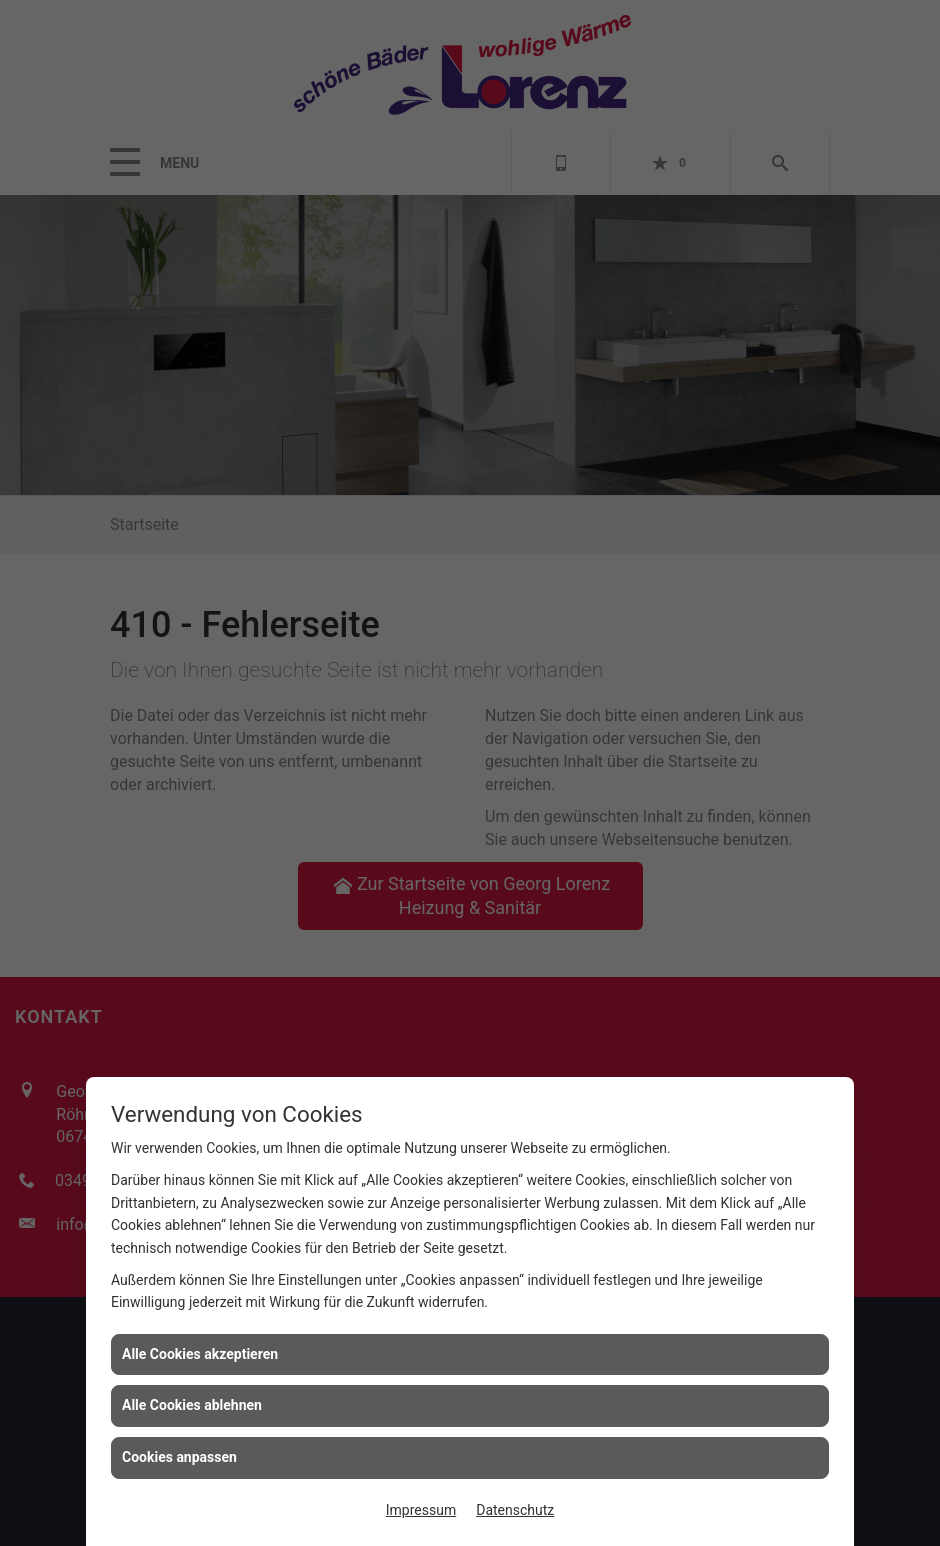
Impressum (421, 1510)
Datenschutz (515, 1510)
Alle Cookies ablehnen (192, 1405)
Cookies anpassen (179, 1457)
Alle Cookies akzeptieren (200, 1354)
